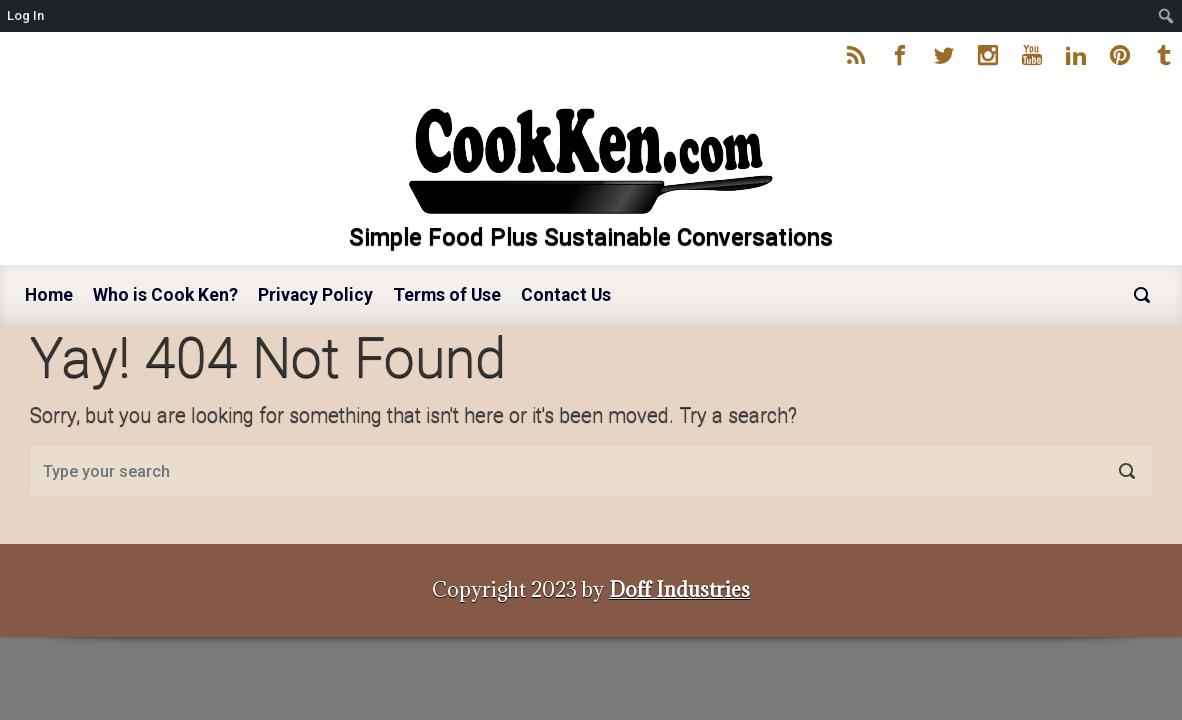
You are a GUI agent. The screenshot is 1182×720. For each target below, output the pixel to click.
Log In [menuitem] (25, 15)
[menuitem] (1166, 16)
